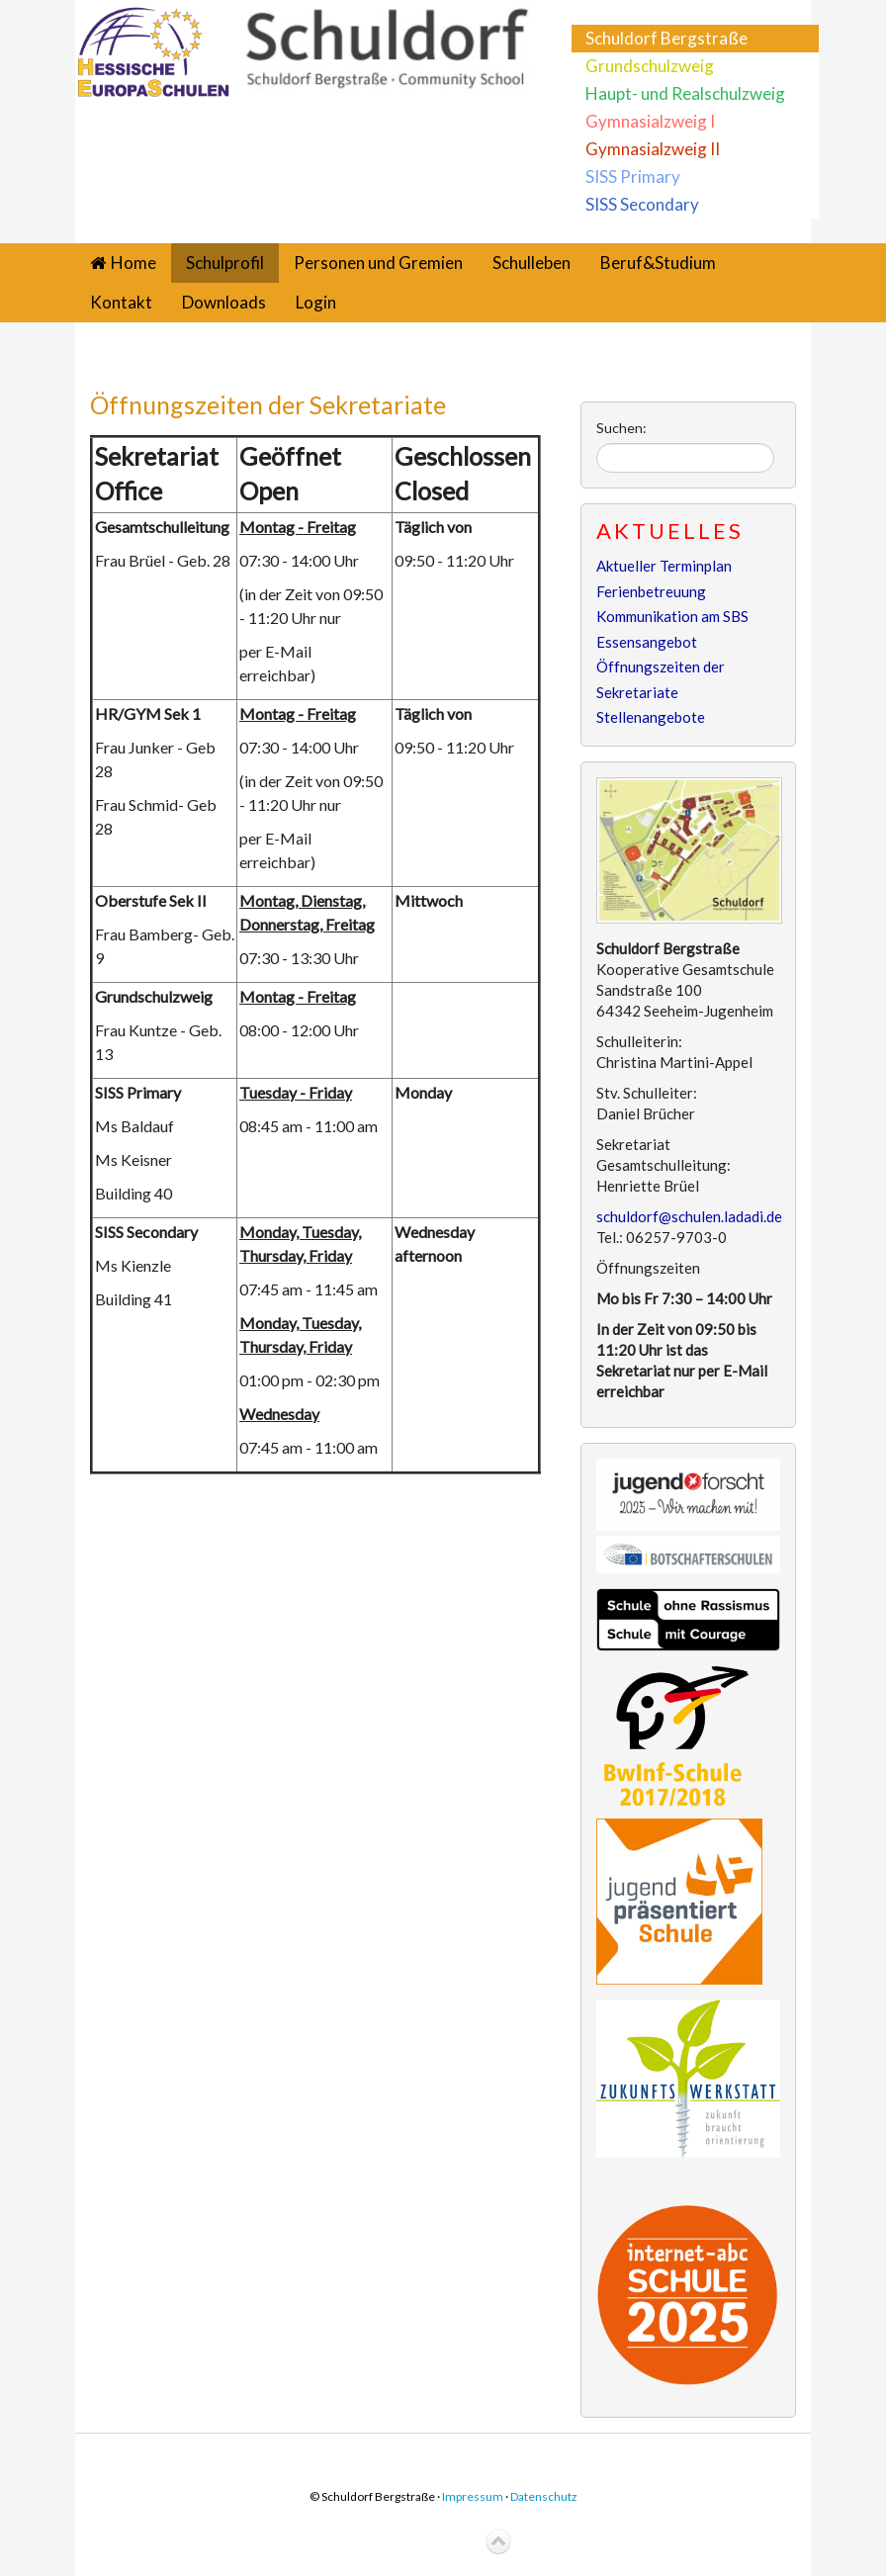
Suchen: (621, 427)
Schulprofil (225, 262)
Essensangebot (646, 642)
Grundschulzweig (649, 65)
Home (133, 262)
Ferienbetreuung (651, 591)
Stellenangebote (650, 717)
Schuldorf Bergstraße (666, 38)
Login (316, 302)
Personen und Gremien (378, 262)
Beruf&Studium (658, 262)
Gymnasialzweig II (652, 148)
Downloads (224, 302)
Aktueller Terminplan (664, 566)
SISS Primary (632, 176)
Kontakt (121, 302)
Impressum (472, 2496)
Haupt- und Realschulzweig (685, 93)
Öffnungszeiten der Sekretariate (268, 404)
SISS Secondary (642, 204)
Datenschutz (543, 2496)
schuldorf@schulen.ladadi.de (689, 1216)
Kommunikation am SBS (672, 616)
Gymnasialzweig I (650, 121)
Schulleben (531, 262)
